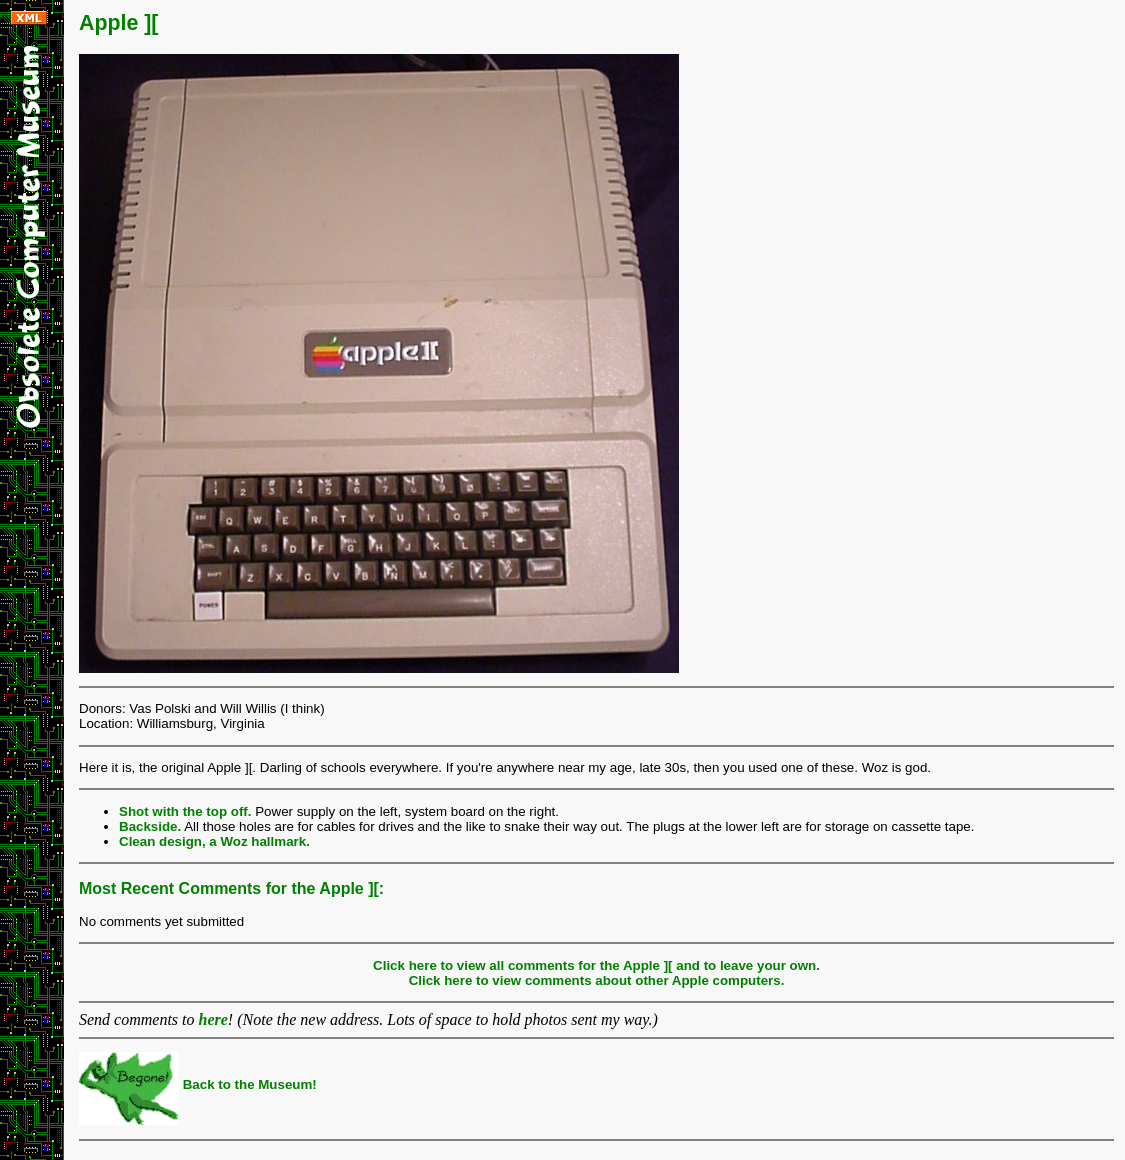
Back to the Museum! (198, 1084)
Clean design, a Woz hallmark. (214, 841)
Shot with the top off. (185, 811)
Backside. (150, 826)
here (213, 1019)
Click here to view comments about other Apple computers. (597, 980)
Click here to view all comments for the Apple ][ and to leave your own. (596, 965)
